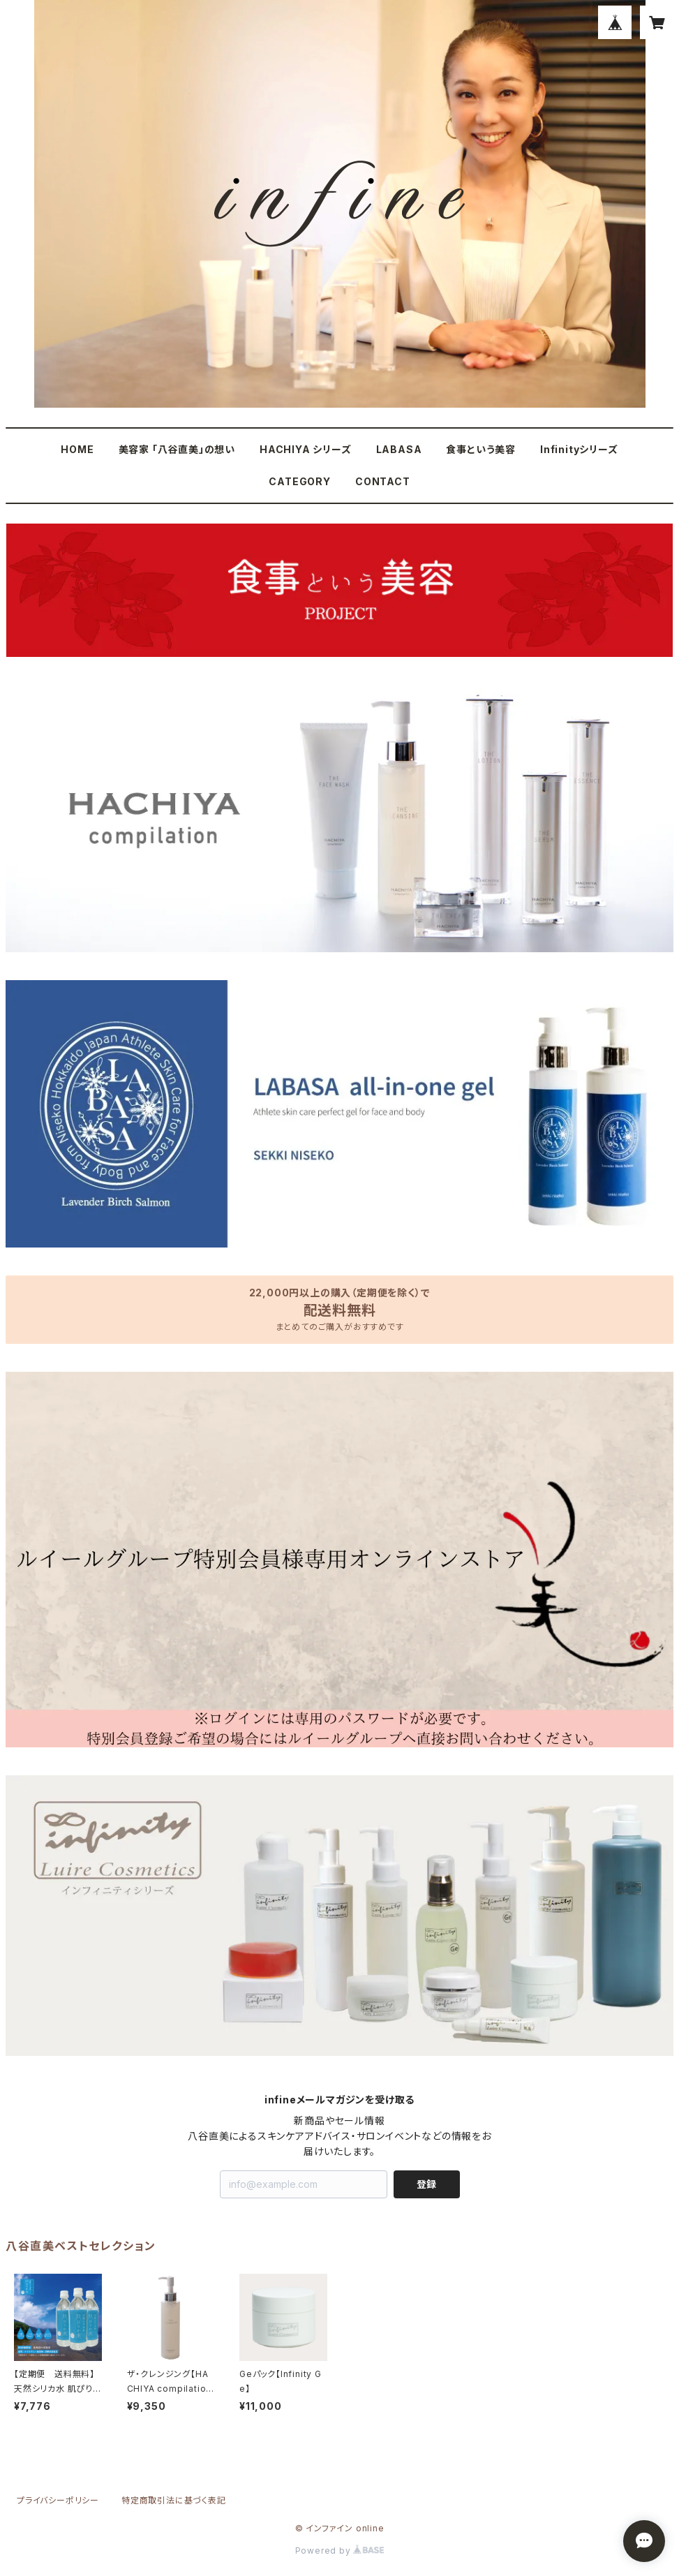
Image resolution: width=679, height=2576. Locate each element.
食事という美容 (481, 449)
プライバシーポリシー (58, 2500)
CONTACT (382, 481)
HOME (77, 449)
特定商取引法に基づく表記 (173, 2500)
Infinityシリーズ (579, 449)
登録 (426, 2184)
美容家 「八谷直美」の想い (177, 449)
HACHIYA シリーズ (306, 449)
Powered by (340, 2550)
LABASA (399, 449)
